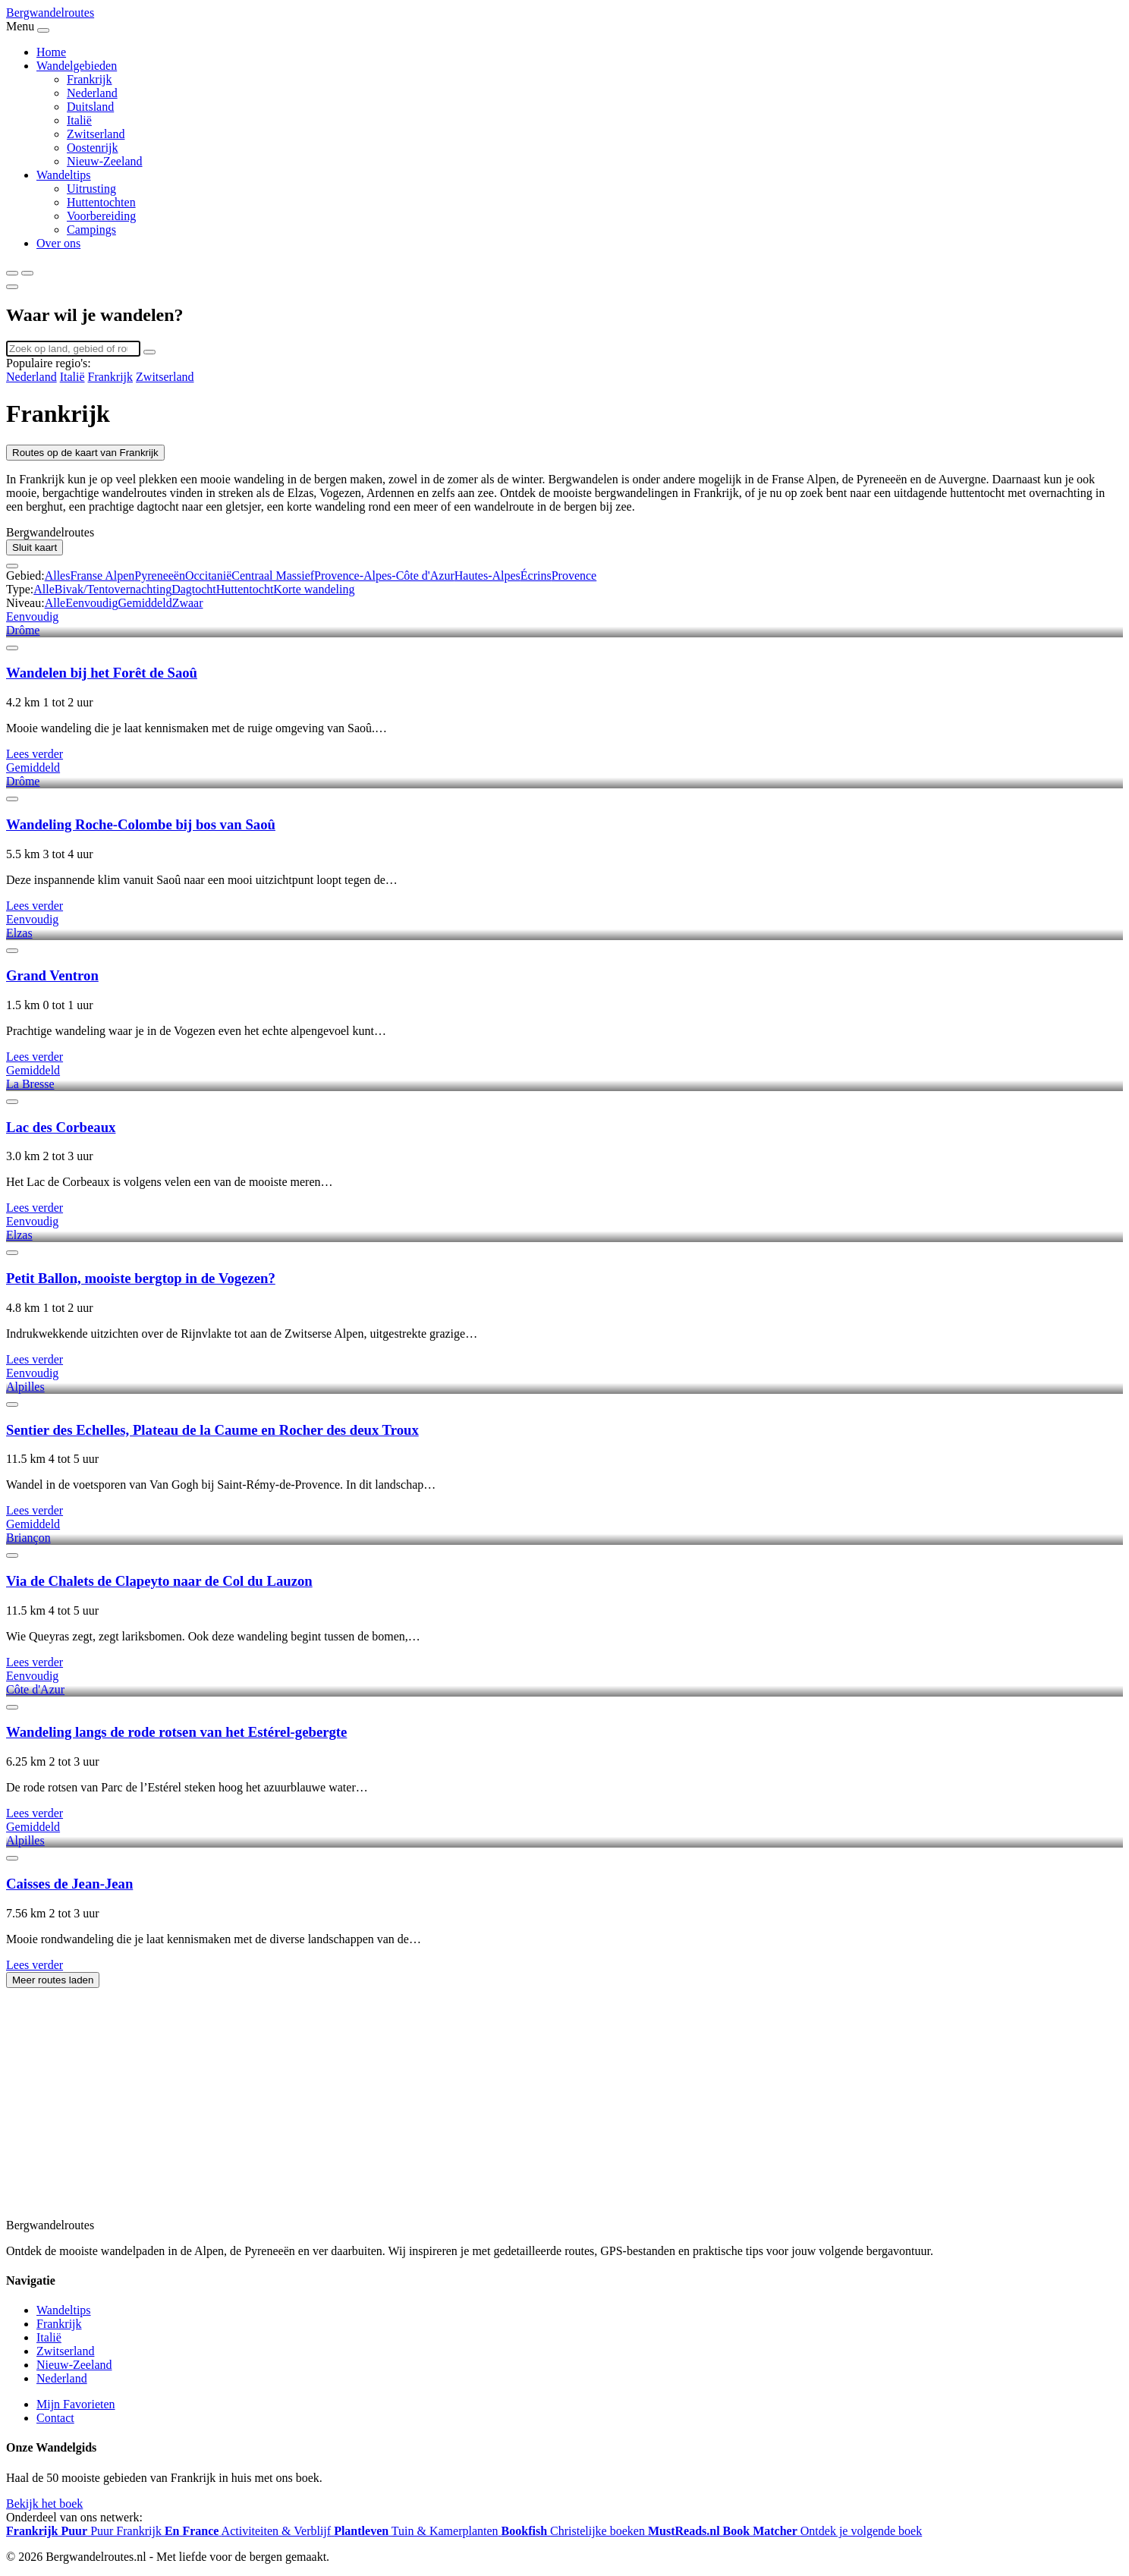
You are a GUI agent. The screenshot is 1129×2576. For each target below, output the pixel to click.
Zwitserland (95, 133)
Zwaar (187, 602)
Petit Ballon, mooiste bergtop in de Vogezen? (140, 1278)
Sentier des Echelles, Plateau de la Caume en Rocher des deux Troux (212, 1430)
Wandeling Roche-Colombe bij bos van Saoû (140, 824)
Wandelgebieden (76, 65)
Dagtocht (193, 589)
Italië (79, 120)
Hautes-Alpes (487, 575)
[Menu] (27, 273)
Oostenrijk (92, 147)
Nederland (92, 92)
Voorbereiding (101, 215)
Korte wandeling (313, 589)
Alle (44, 589)
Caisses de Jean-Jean (69, 1884)
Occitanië (208, 575)
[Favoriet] (12, 648)
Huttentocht (245, 589)
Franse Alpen (102, 575)
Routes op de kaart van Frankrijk (85, 452)
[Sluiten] (12, 287)
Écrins (536, 575)
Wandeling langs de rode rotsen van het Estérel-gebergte (176, 1732)
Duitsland (90, 106)
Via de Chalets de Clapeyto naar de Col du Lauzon (159, 1581)
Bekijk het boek (44, 2503)
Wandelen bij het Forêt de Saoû (101, 673)
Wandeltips (63, 174)
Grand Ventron (52, 975)
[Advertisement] (461, 2111)
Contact (55, 2417)
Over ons (58, 243)
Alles (58, 575)
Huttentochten (101, 202)
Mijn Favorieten (75, 2404)
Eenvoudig (91, 602)
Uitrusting (91, 188)
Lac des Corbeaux (60, 1127)
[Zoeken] (12, 273)
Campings (91, 229)
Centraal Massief (272, 575)
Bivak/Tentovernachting (113, 589)
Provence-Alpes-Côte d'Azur (384, 575)
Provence (574, 575)
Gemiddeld (145, 602)
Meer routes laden (52, 1980)
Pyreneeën (159, 575)
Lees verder (34, 753)
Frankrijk (89, 79)
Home (51, 52)
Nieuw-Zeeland (105, 161)
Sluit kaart (34, 547)
